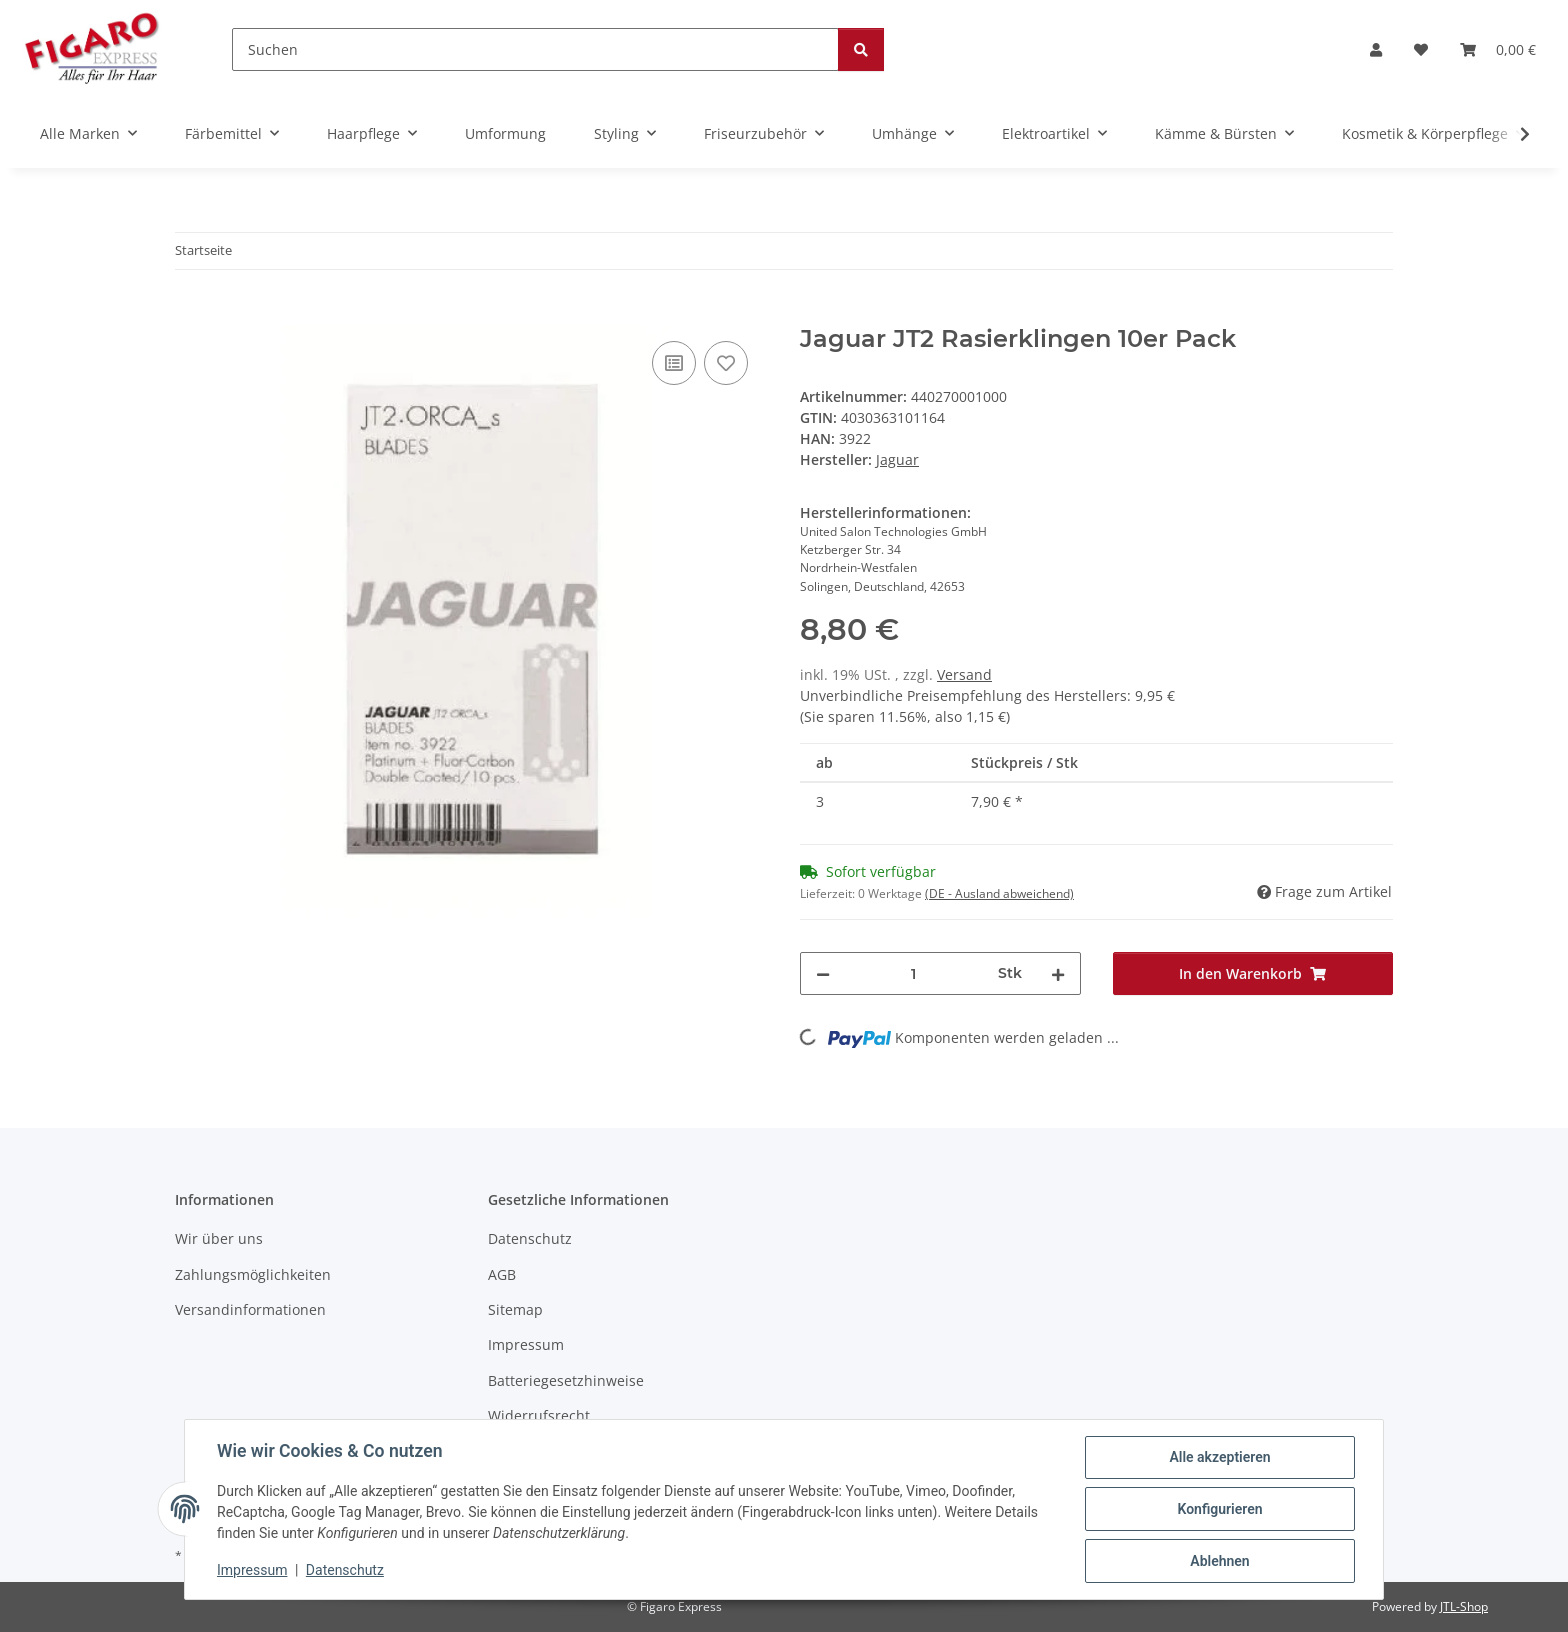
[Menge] (914, 973)
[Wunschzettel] (1421, 49)
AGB (502, 1274)
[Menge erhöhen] (1058, 973)
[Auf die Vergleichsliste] (674, 363)
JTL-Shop (1464, 1606)
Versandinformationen (250, 1309)
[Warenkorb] (1498, 49)
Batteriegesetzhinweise (566, 1380)
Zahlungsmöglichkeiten (253, 1274)
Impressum (252, 1570)
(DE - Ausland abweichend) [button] (999, 893)
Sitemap (515, 1309)
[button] (1376, 49)
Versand (964, 674)
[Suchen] (535, 49)
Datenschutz (345, 1570)
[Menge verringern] (823, 973)
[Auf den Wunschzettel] (726, 363)
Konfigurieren (1219, 1509)
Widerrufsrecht (539, 1415)
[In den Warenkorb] (191, 314)
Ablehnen (1219, 1561)
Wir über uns (219, 1238)
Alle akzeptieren (1219, 1457)
